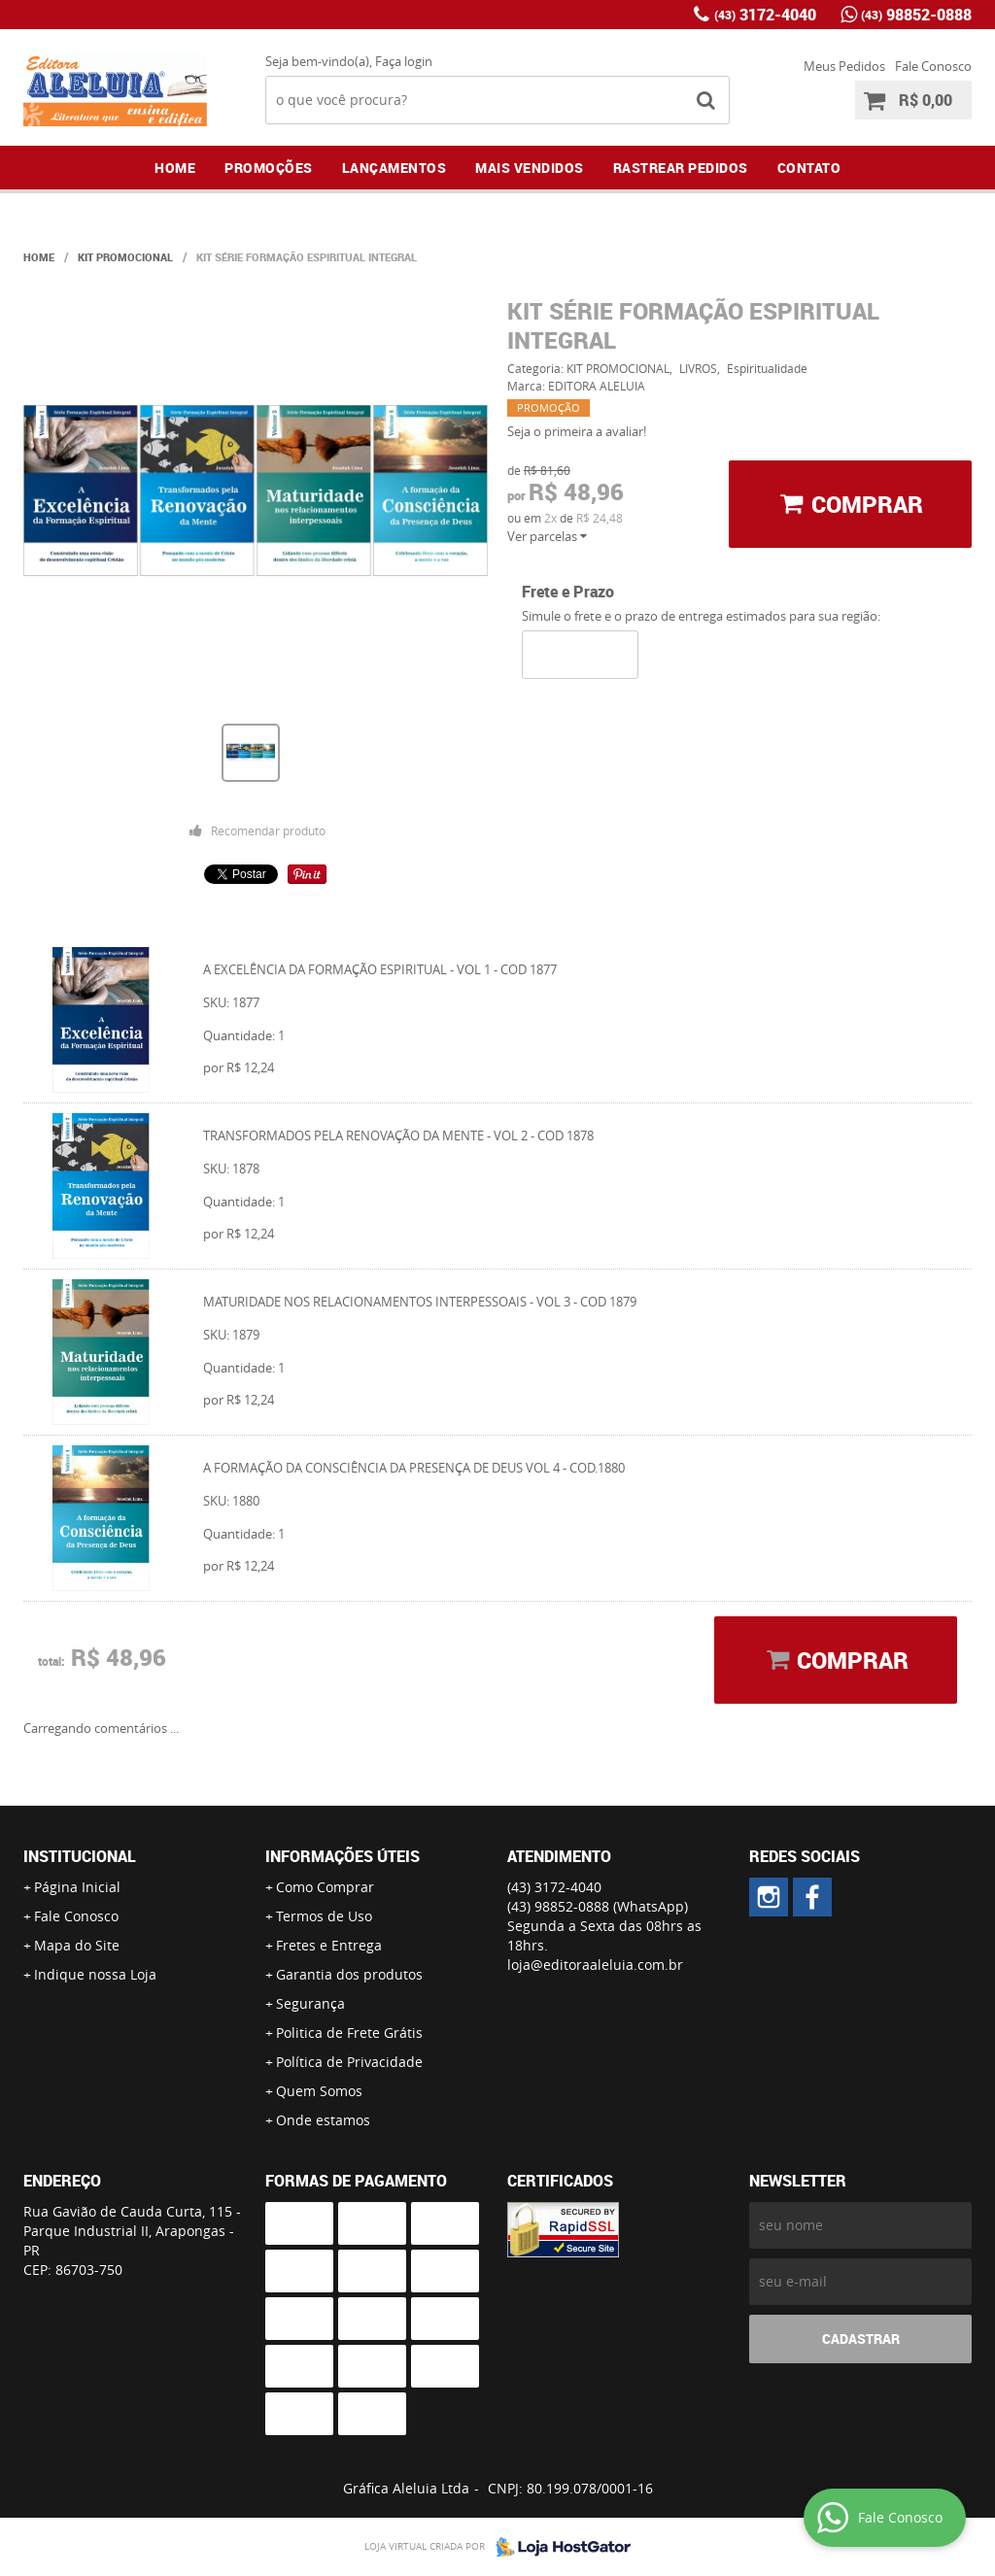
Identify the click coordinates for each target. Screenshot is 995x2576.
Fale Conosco (933, 66)
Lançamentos (394, 167)
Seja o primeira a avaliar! (576, 431)
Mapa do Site (77, 1945)
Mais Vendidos (529, 167)
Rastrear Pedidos (680, 167)
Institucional (79, 1856)
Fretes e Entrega (329, 1945)
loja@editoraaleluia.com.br (595, 1964)
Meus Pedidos (844, 66)
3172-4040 (765, 14)
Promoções (268, 167)
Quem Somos (319, 2091)
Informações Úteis (342, 1856)
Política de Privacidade (349, 2061)
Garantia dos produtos (349, 1974)
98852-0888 (916, 14)
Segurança (310, 2003)
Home (174, 167)
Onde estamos (323, 2120)
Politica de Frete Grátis (349, 2032)
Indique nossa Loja (95, 1974)
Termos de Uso (324, 1916)
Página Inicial (77, 1887)
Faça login (403, 61)
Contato (809, 167)
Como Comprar (325, 1887)
